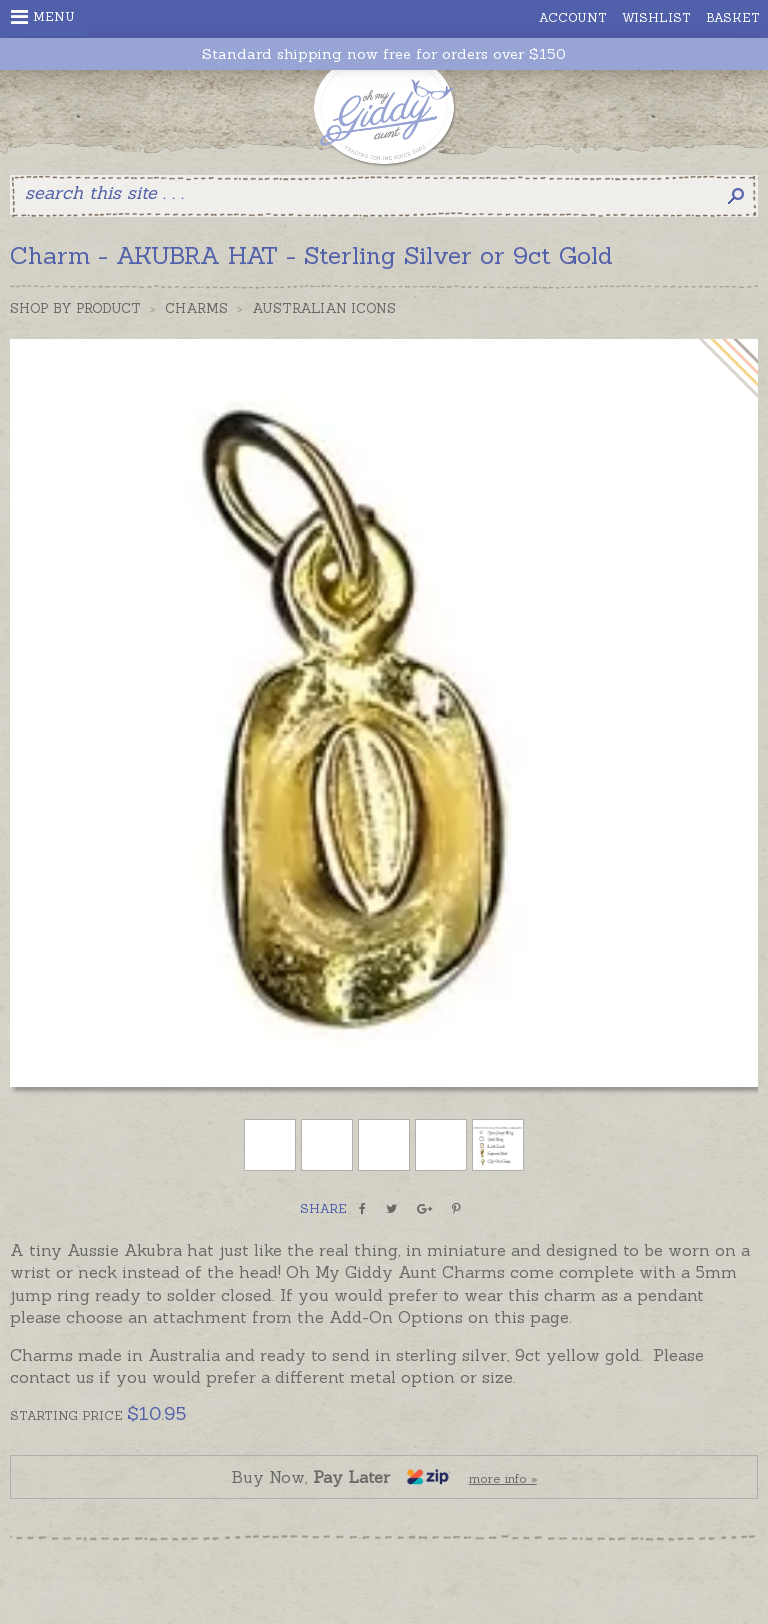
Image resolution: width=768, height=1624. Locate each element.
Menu (43, 17)
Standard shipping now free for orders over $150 (384, 54)
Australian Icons (324, 308)
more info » (503, 1478)
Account (573, 17)
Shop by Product (75, 308)
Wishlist (656, 17)
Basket (733, 17)
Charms (196, 308)
